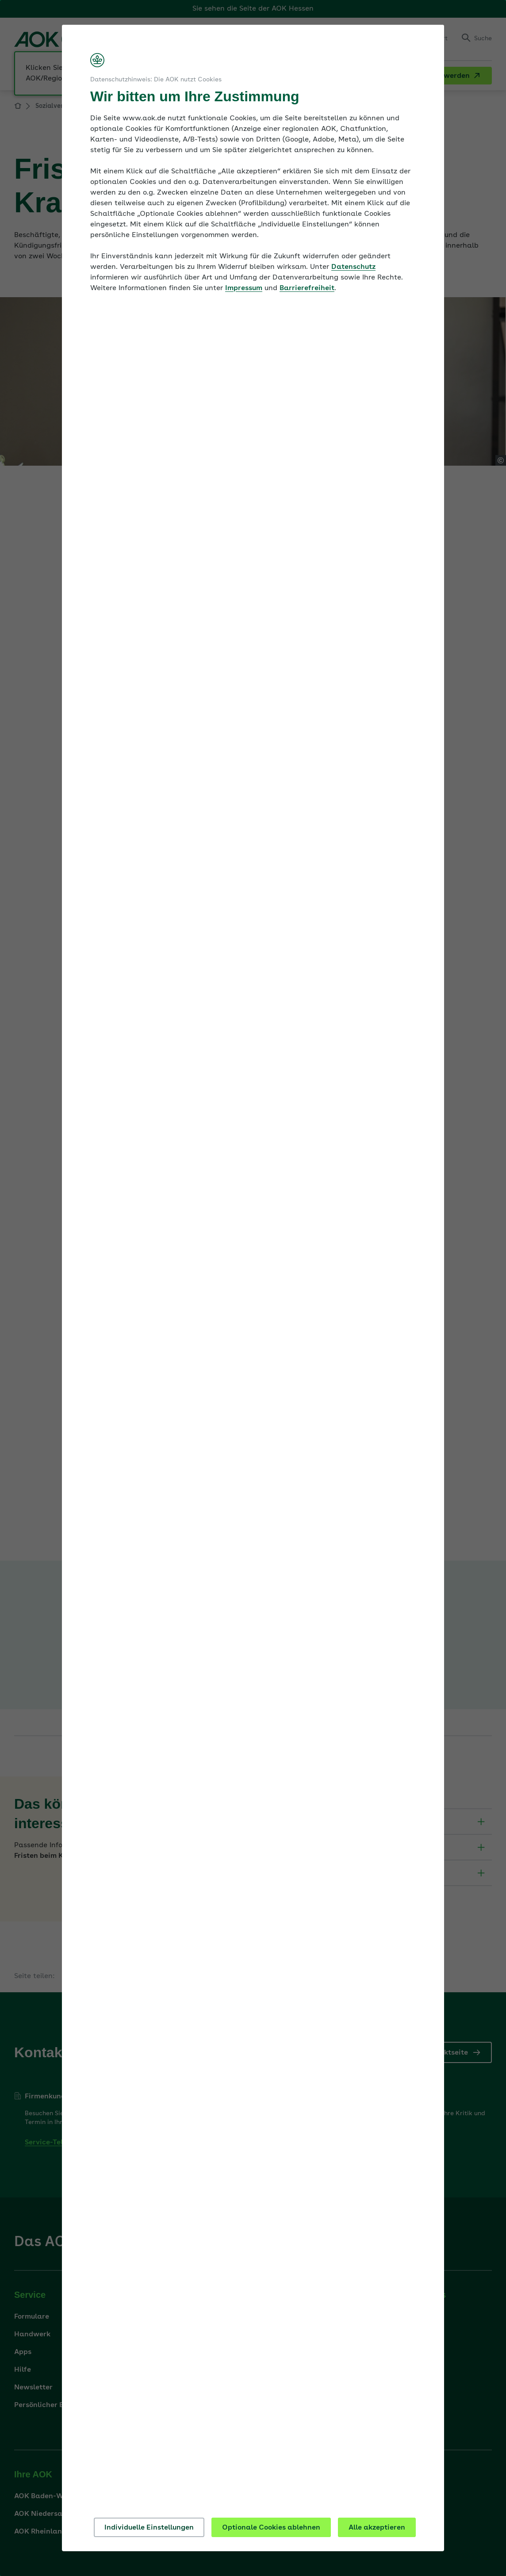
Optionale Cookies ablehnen (271, 2527)
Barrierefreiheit (307, 288)
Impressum (243, 288)
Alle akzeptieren (377, 2527)
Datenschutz (353, 267)
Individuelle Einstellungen (149, 2527)
